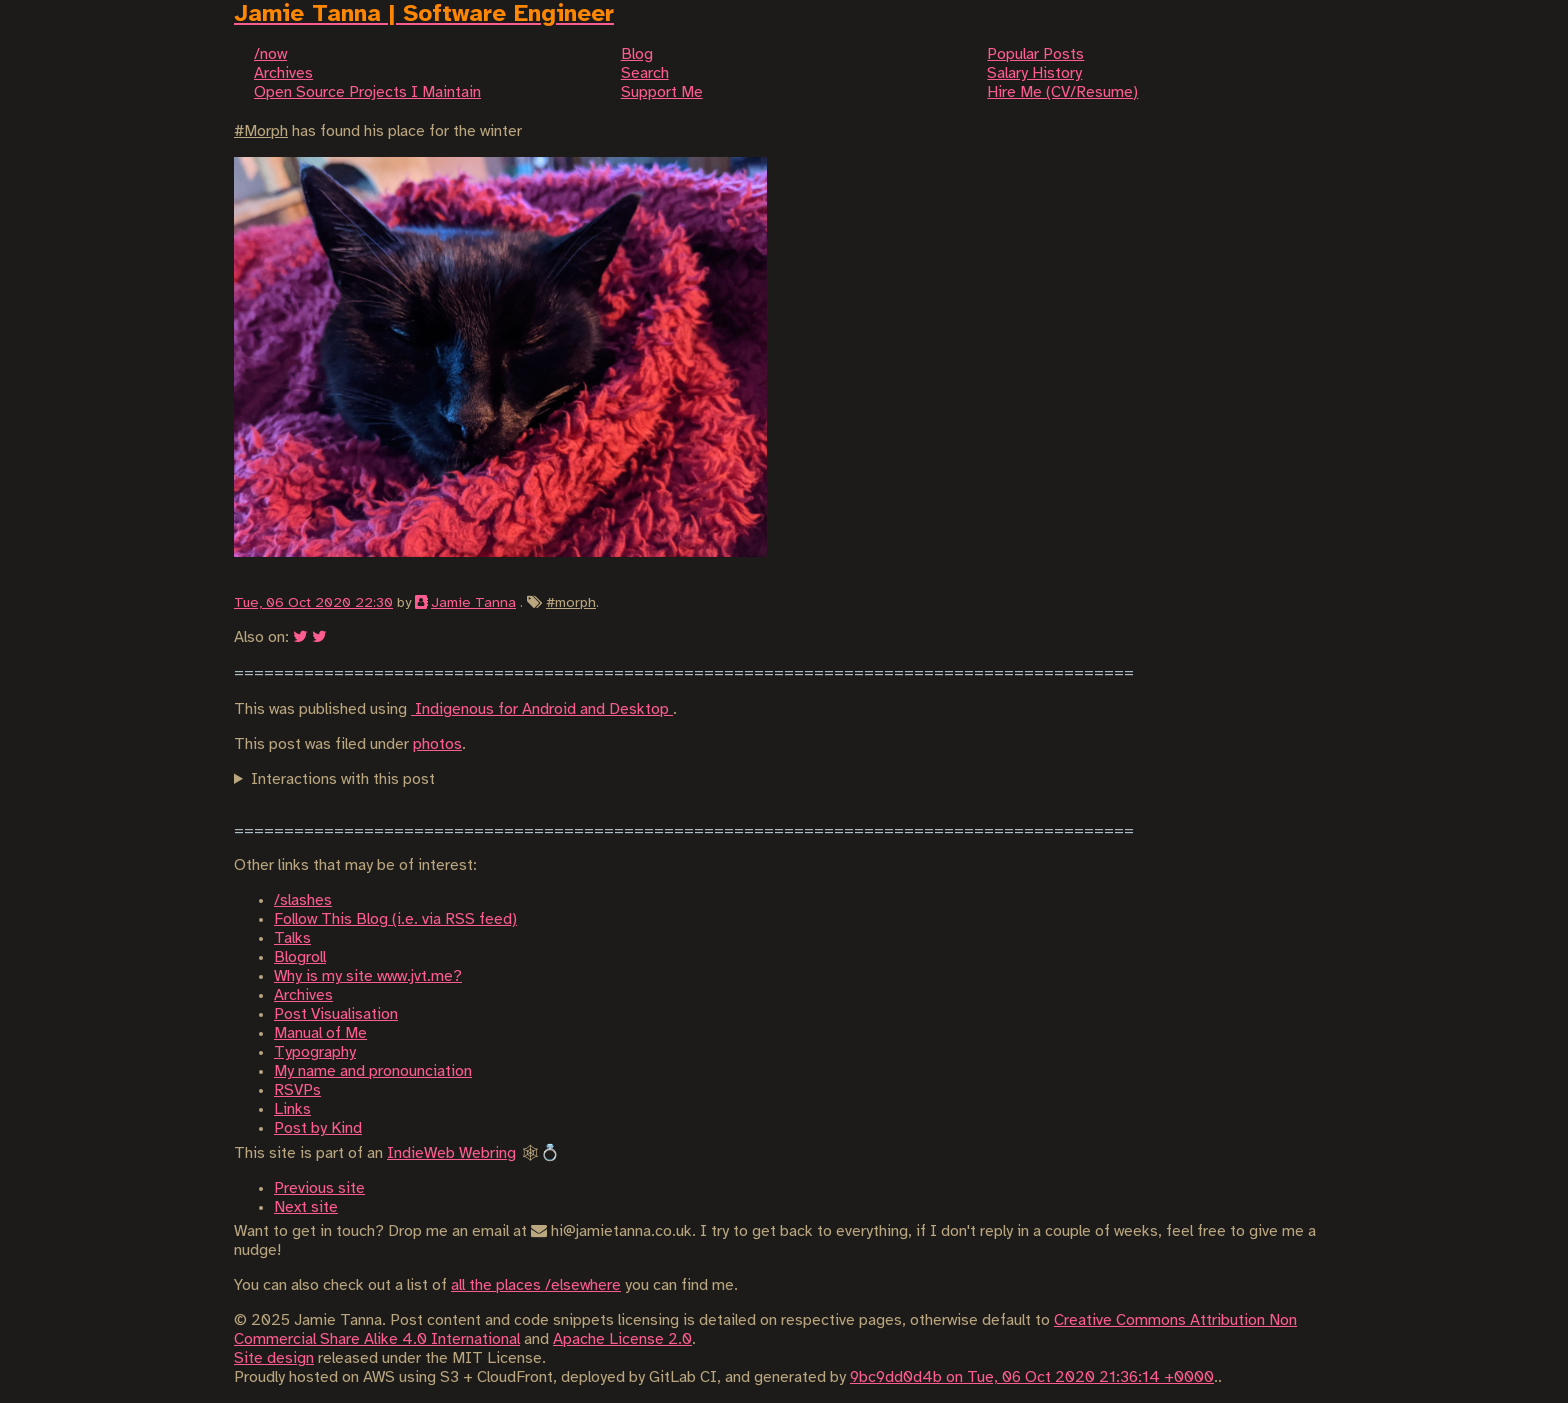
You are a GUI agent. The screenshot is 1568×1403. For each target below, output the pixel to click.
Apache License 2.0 (622, 1339)
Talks (292, 938)
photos (437, 744)
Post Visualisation (336, 1014)
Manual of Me (320, 1033)
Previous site (319, 1188)
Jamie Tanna (473, 603)
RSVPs (297, 1090)
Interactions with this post (343, 779)
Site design (274, 1358)
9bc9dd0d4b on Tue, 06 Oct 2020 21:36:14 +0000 (1032, 1377)
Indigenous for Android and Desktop (542, 709)
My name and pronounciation (373, 1071)
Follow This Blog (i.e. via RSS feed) (395, 919)
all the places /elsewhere (536, 1285)
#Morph (261, 131)
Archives (303, 995)
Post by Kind (318, 1128)
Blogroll (300, 957)
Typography (315, 1052)
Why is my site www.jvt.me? (368, 976)
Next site (306, 1207)
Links (292, 1109)
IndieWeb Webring (451, 1153)
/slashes (303, 900)
